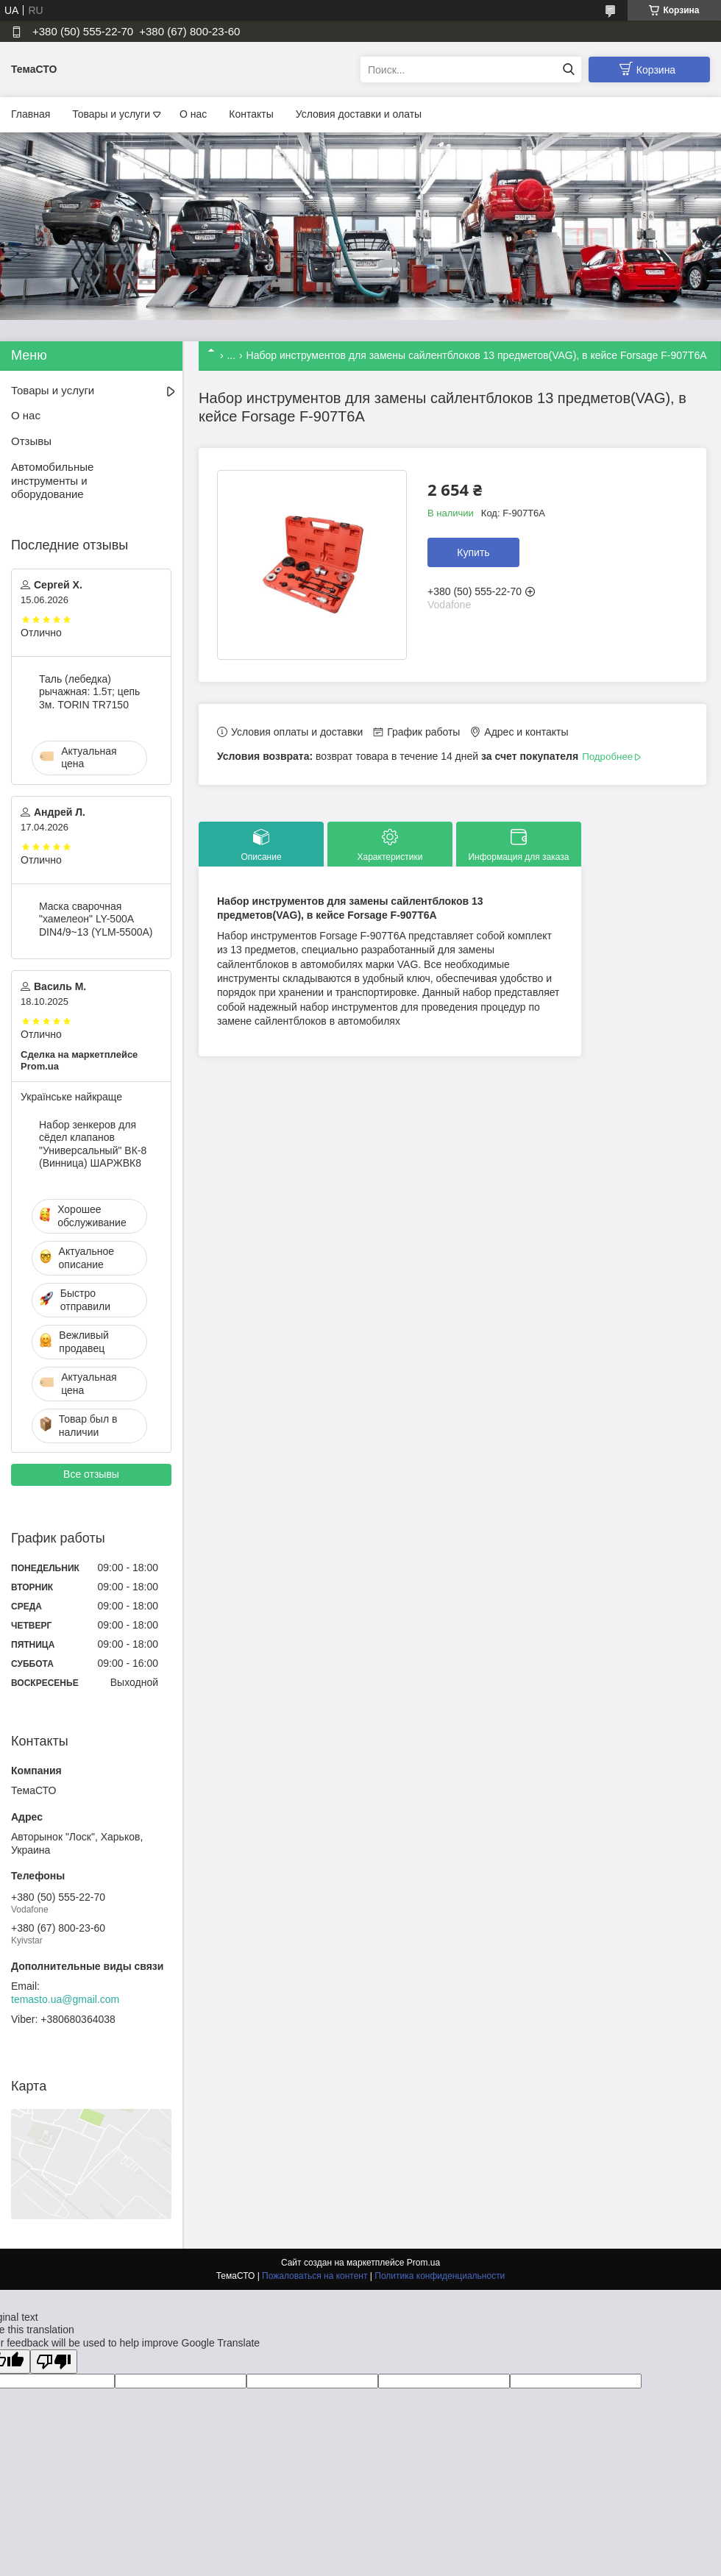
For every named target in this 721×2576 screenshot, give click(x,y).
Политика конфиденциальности (439, 2276)
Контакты (251, 114)
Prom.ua (423, 2262)
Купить (473, 552)
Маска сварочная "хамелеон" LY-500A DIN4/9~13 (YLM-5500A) (95, 919)
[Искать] (568, 69)
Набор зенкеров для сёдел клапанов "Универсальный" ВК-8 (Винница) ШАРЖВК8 (92, 1144)
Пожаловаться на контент (314, 2276)
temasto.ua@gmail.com (65, 1999)
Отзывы (31, 441)
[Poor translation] (53, 2361)
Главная (30, 114)
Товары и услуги (111, 114)
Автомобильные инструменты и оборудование (52, 480)
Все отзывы (91, 1474)
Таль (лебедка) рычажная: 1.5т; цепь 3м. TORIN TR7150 (89, 692)
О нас (193, 114)
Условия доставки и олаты (359, 114)
